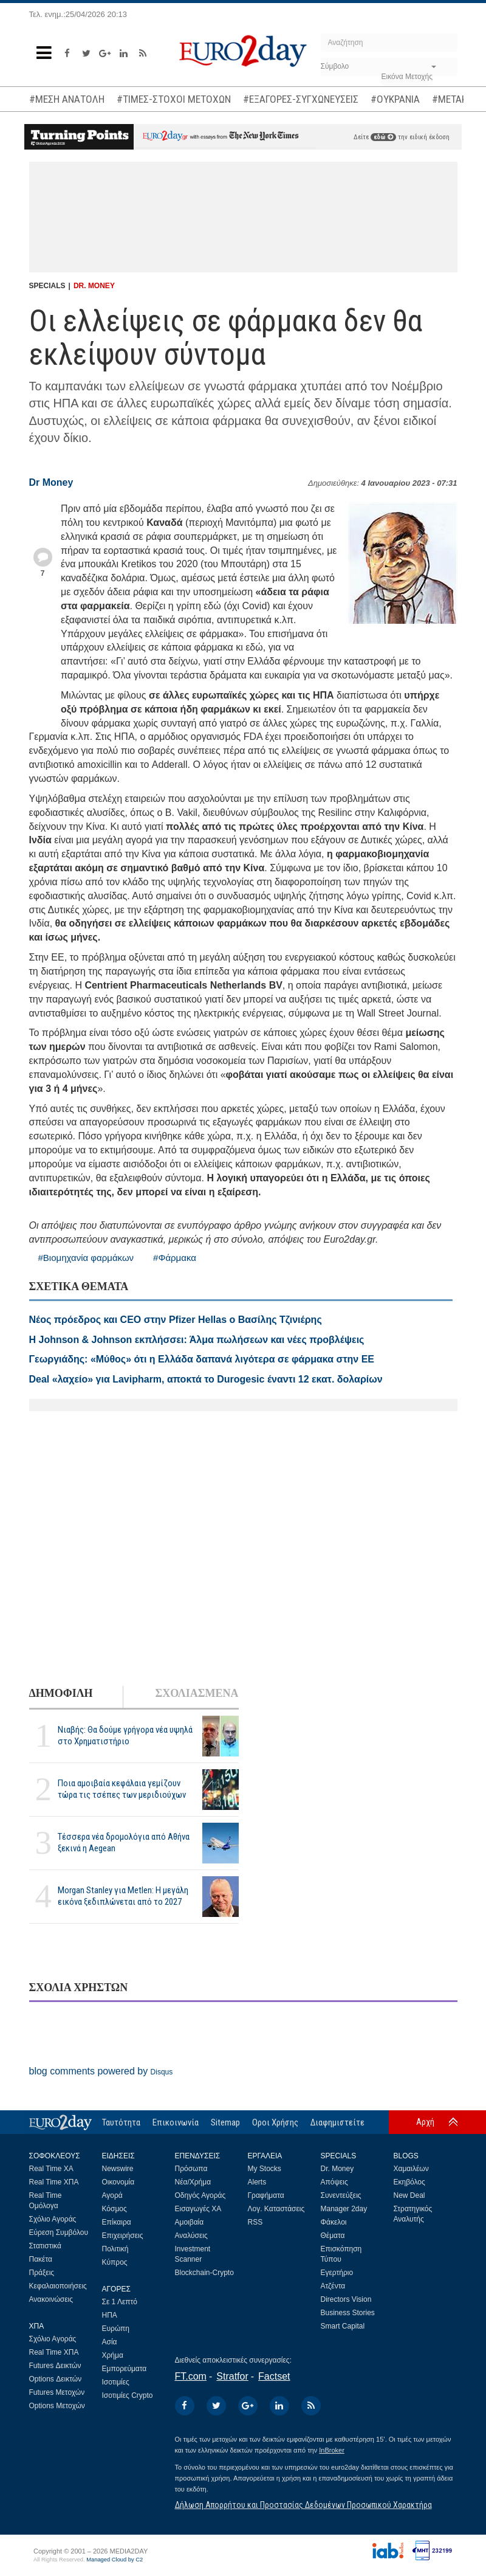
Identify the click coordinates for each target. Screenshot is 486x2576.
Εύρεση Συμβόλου (58, 2232)
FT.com (191, 2376)
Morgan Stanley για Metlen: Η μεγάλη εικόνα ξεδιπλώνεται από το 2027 (123, 1896)
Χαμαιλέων (411, 2168)
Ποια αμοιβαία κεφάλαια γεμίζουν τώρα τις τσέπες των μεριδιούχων (122, 1789)
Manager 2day (344, 2209)
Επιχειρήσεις (122, 2235)
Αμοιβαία (189, 2222)
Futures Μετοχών (57, 2392)
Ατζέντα (333, 2286)
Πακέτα (40, 2259)
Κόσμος (114, 2209)
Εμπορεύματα (124, 2368)
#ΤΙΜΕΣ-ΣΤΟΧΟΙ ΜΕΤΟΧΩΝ (174, 99)
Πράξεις (42, 2272)
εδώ (383, 137)
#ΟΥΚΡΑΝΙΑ (395, 99)
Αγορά (112, 2195)
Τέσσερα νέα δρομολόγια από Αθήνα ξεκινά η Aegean (124, 1842)
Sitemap (225, 2122)
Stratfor (232, 2376)
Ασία (109, 2342)
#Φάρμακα (174, 1257)
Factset (274, 2376)
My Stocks (264, 2168)
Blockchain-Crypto (204, 2272)
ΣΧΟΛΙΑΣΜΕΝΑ (196, 1693)
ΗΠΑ (109, 2315)
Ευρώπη (116, 2328)
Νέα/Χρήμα (193, 2182)
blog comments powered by (101, 2071)
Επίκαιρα (116, 2222)
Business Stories (348, 2312)
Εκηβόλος (409, 2182)
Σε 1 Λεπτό (120, 2302)
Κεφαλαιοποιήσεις (58, 2286)
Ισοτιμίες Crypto (127, 2395)
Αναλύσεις (191, 2235)
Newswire (118, 2168)
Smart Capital (343, 2326)
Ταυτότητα (121, 2122)
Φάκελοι (334, 2222)
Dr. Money (337, 2168)
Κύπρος (115, 2262)
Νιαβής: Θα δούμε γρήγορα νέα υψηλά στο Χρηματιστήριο (125, 1735)
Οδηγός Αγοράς (200, 2195)
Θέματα (333, 2235)
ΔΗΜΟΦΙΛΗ (61, 1693)
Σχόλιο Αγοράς (53, 2219)
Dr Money (51, 482)
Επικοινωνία (175, 2122)
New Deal (409, 2195)
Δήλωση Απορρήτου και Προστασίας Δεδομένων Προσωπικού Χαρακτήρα (303, 2505)
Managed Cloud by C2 (114, 2560)
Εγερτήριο (337, 2272)
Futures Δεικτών (55, 2365)
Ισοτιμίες (115, 2382)
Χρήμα (112, 2355)
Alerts (257, 2182)
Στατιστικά (45, 2246)
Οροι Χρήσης (275, 2122)
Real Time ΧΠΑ (54, 2182)
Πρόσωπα (191, 2168)
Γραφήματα (266, 2195)
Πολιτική (115, 2249)
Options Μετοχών (57, 2406)
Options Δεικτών (55, 2379)
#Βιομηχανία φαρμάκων (86, 1257)
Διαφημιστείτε (337, 2122)
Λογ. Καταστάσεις (276, 2209)
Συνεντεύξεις (341, 2195)
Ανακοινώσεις (51, 2299)
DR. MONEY (94, 285)
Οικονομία (118, 2182)
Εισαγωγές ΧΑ (198, 2209)
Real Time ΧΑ (51, 2168)
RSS (255, 2222)
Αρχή (425, 2121)
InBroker (331, 2450)
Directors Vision (346, 2299)
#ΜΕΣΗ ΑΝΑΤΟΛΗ (66, 99)
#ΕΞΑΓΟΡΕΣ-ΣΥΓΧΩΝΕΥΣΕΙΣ (300, 99)
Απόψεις (334, 2182)
